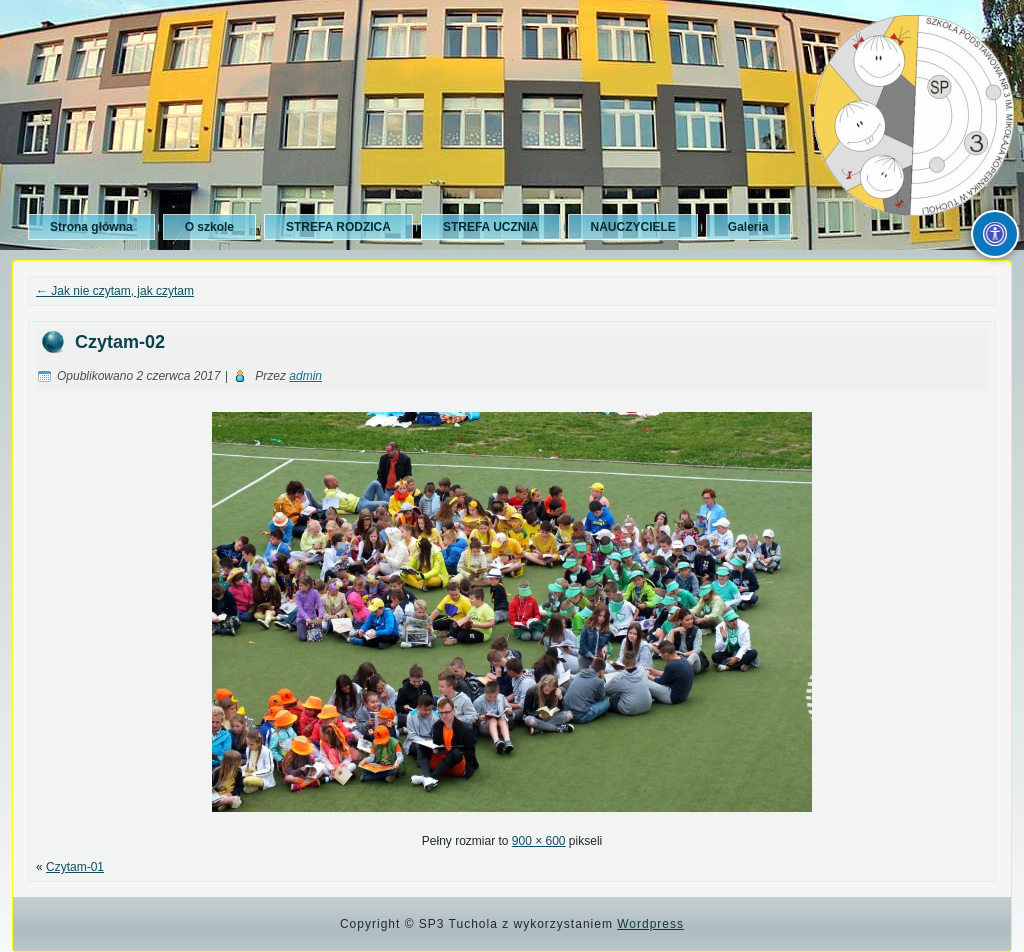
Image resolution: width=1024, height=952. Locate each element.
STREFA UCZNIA (491, 227)
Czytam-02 (120, 342)
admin (305, 376)
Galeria (748, 227)
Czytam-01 (75, 867)
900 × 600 (539, 841)
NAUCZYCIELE (632, 227)
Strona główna (91, 227)
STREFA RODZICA (338, 227)
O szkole (209, 227)
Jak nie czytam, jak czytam (115, 291)
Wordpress (650, 924)
